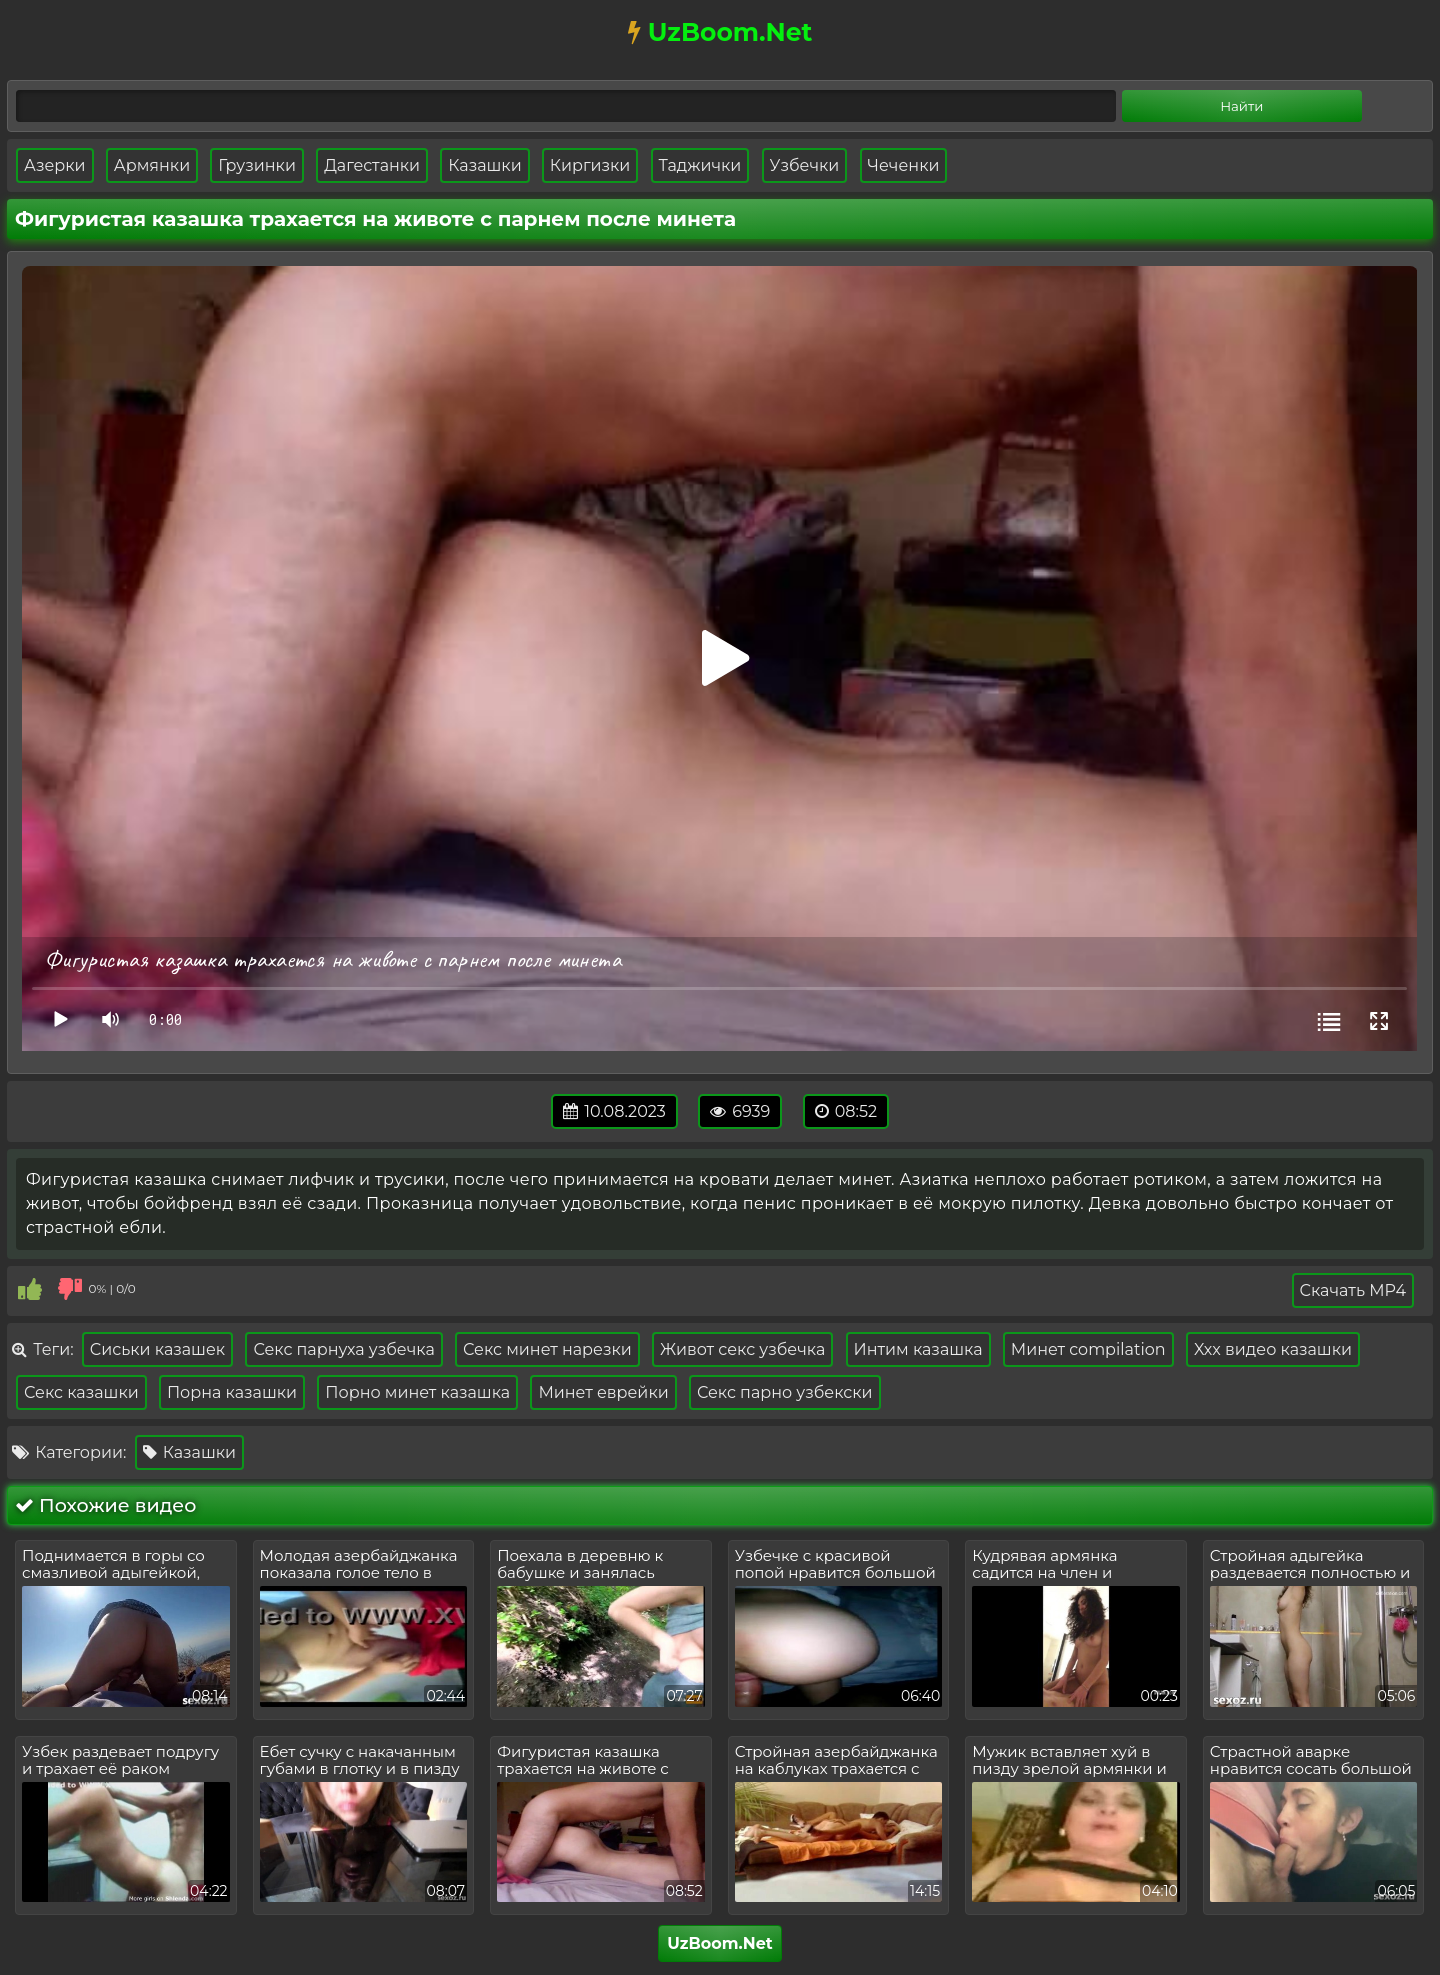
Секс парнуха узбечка (343, 1349)
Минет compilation (1088, 1349)
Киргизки (590, 165)
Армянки (152, 165)
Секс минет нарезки (547, 1349)
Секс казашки (81, 1392)
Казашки (484, 165)
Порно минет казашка (417, 1392)
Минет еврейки (603, 1392)
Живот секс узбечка (742, 1349)
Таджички (700, 165)
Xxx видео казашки (1273, 1349)
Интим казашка (918, 1349)
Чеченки (904, 165)
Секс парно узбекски (785, 1392)
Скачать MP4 (1353, 1290)
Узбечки (805, 165)
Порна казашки (232, 1392)
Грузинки (257, 165)
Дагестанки (372, 165)
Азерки (55, 165)
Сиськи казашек (157, 1349)
